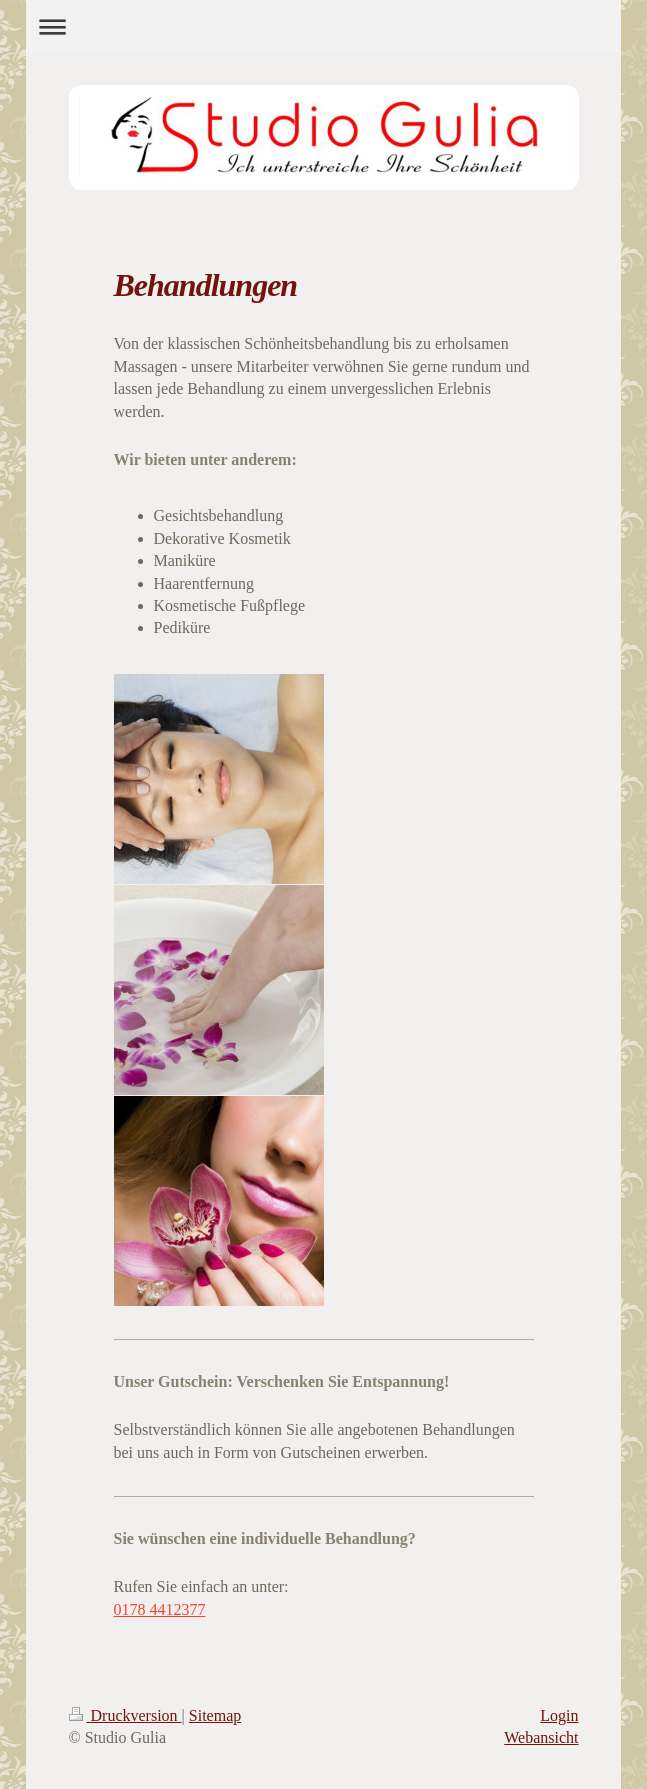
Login (559, 1715)
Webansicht (541, 1737)
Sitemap (215, 1715)
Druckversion (125, 1715)
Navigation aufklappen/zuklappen (323, 26)
